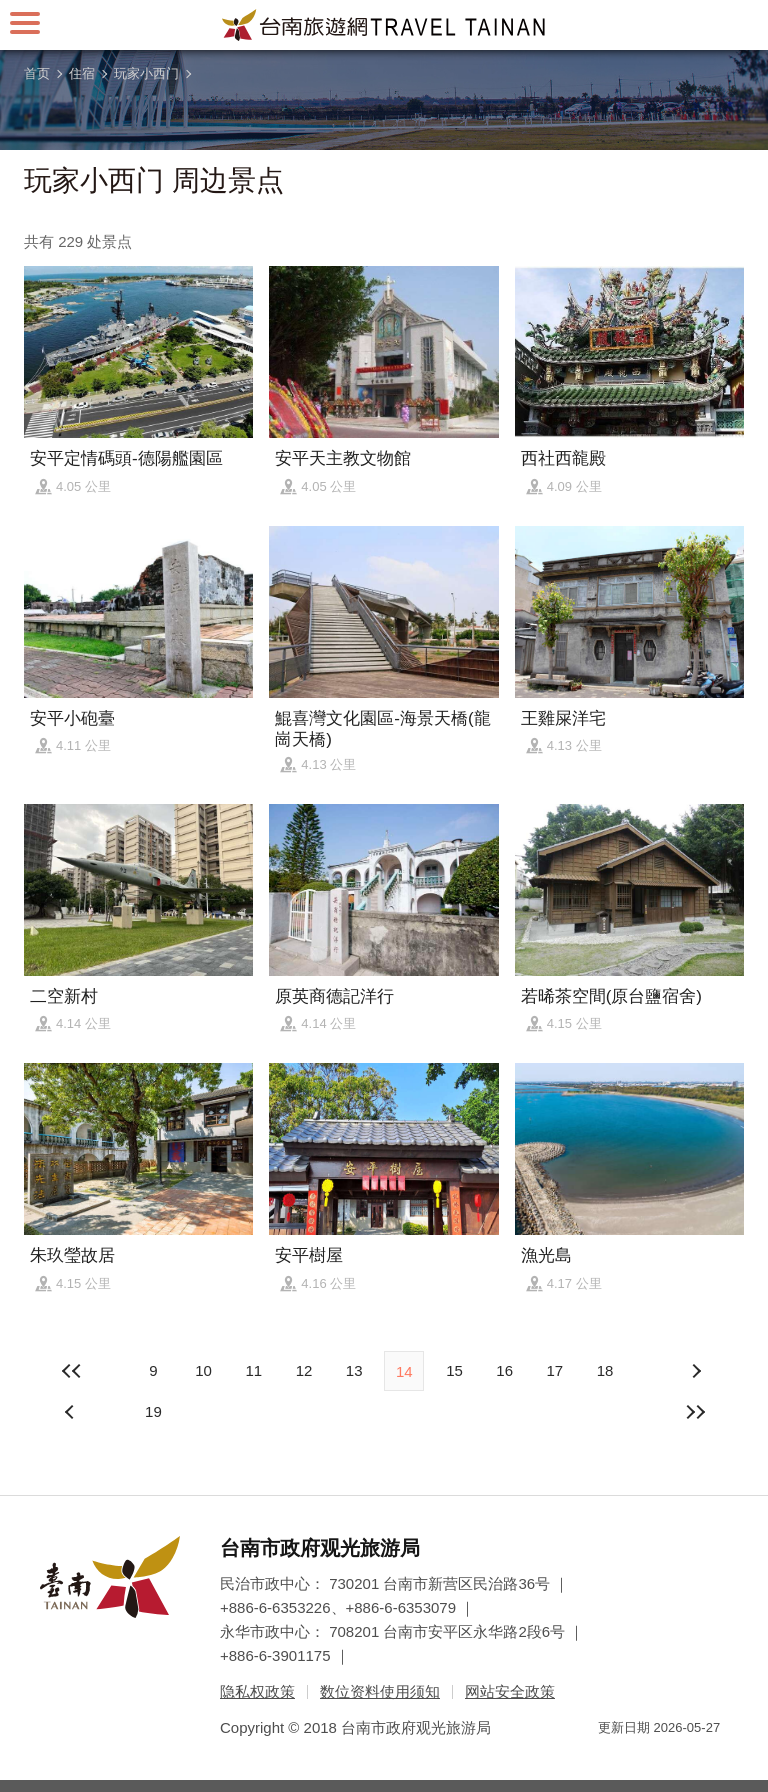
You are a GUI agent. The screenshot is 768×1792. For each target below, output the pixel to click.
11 (253, 1370)
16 (504, 1370)
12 (304, 1370)
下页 (72, 1412)
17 (554, 1370)
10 (203, 1370)
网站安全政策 (510, 1691)
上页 (696, 1371)
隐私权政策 (257, 1691)
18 (605, 1370)
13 (354, 1370)
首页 (37, 73)
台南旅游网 (384, 25)
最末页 (696, 1412)
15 (454, 1370)
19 (153, 1411)
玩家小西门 (146, 73)
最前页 (72, 1371)
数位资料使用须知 (380, 1691)
